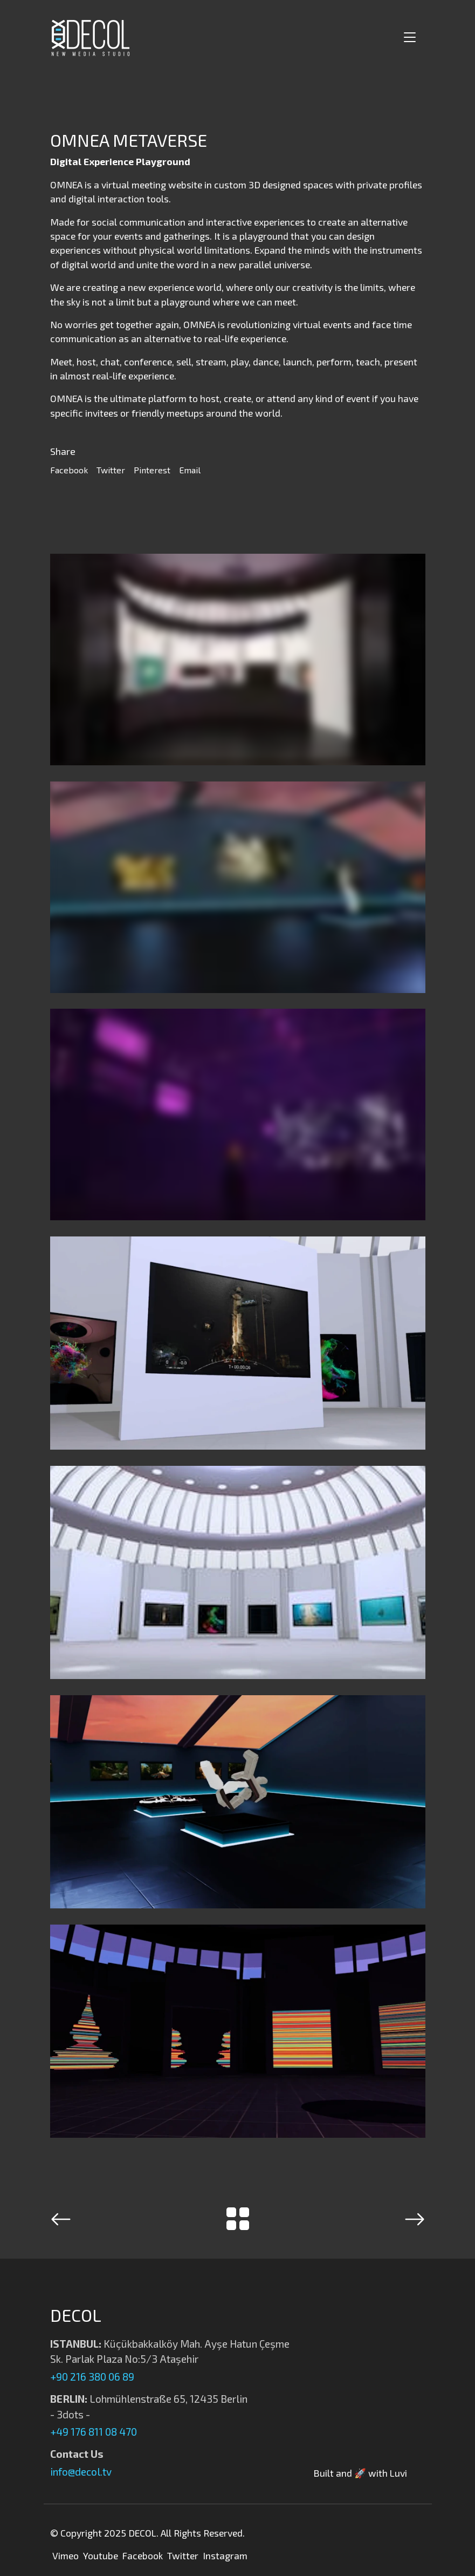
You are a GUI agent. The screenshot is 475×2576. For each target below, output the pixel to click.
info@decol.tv (81, 2471)
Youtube (100, 2555)
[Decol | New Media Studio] (90, 38)
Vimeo (65, 2555)
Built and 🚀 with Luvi (360, 2473)
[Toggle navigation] (407, 38)
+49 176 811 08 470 (93, 2431)
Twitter (111, 470)
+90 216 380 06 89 (92, 2376)
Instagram (225, 2555)
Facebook (69, 470)
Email (190, 470)
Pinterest (152, 470)
